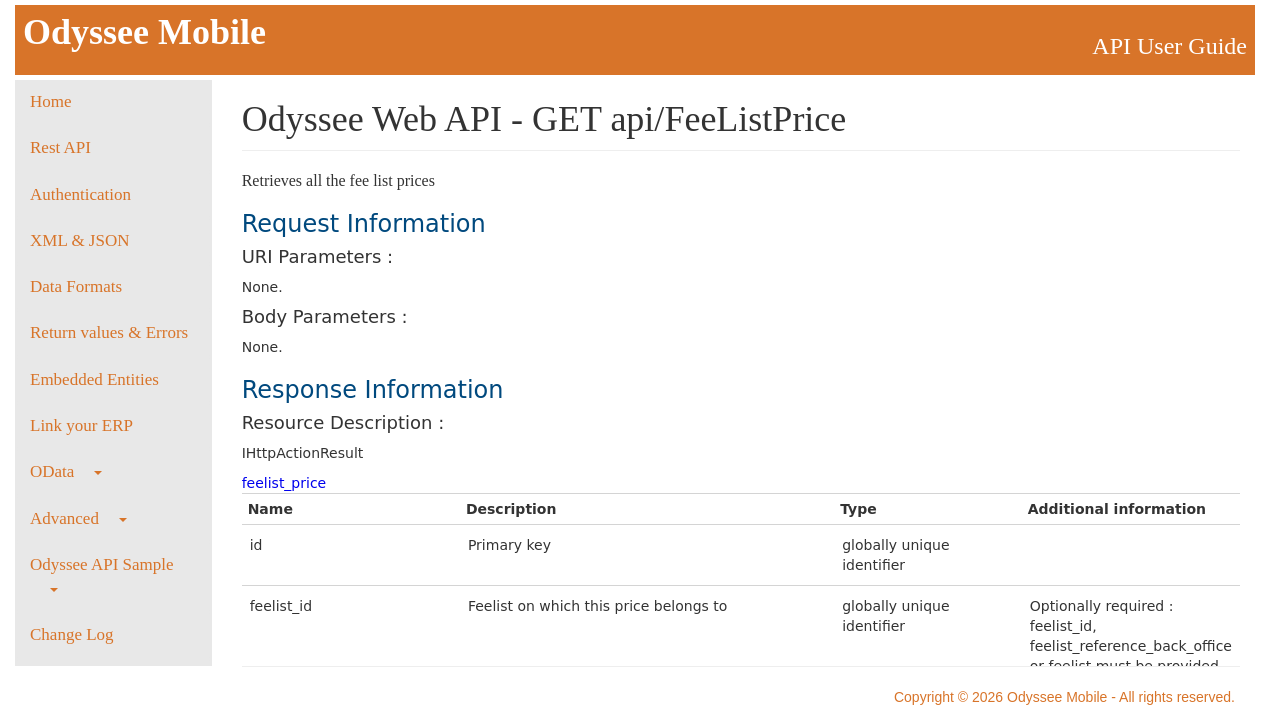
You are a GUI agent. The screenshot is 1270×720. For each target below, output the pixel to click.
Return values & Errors (109, 332)
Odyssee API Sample (102, 573)
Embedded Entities (94, 379)
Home (51, 101)
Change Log (72, 634)
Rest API (60, 147)
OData (66, 471)
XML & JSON (80, 240)
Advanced (78, 518)
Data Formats (76, 286)
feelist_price (284, 483)
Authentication (80, 194)
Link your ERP (81, 425)
